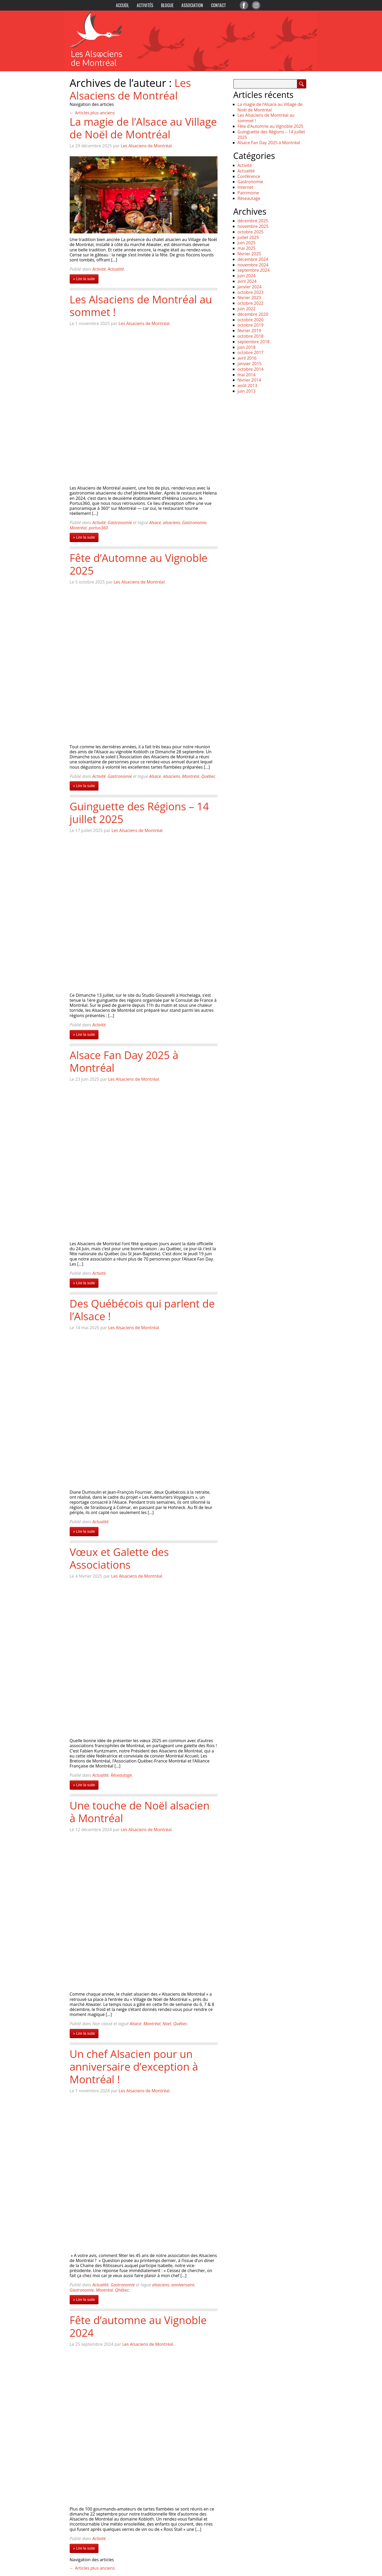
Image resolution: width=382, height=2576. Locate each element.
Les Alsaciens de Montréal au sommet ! (141, 305)
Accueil (122, 5)
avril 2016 (247, 358)
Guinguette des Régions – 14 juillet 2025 (139, 812)
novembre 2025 (253, 226)
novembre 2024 (253, 265)
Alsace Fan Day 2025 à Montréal (124, 1061)
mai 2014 (247, 375)
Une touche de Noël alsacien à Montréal (140, 1811)
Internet (245, 187)
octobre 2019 (251, 325)
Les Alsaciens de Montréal (130, 89)
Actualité (116, 269)
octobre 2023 (251, 292)
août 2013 (247, 385)
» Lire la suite (84, 279)
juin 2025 (247, 243)
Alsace (155, 522)
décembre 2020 (253, 314)
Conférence (249, 176)
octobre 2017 (251, 352)
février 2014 (249, 380)
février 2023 (249, 297)
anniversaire (182, 2285)
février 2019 (249, 330)
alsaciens (171, 522)
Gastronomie (120, 522)
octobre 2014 (251, 369)
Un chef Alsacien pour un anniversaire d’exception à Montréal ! (134, 2066)
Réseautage (121, 1775)
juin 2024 (247, 276)
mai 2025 (247, 248)
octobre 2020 (251, 320)
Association (192, 5)
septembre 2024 (254, 270)
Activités (145, 5)
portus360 (98, 528)
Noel (167, 2024)
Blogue (167, 5)
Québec (208, 776)
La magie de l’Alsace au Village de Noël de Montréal (143, 128)
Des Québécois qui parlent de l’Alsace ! (142, 1309)
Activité (99, 269)
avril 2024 (247, 281)
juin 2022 (247, 309)
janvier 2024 (250, 287)
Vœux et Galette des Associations (119, 1558)
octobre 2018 (251, 336)
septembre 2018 (254, 342)
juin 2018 (247, 347)
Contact (218, 5)
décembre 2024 (253, 259)
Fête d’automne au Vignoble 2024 (138, 2326)
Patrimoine (248, 193)
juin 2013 (247, 391)
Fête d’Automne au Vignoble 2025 (138, 564)
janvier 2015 (250, 363)
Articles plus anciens (92, 113)
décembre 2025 (253, 221)
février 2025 (249, 254)
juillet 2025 (248, 237)
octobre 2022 (251, 303)
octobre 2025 (251, 232)
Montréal (78, 528)
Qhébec (122, 2290)
